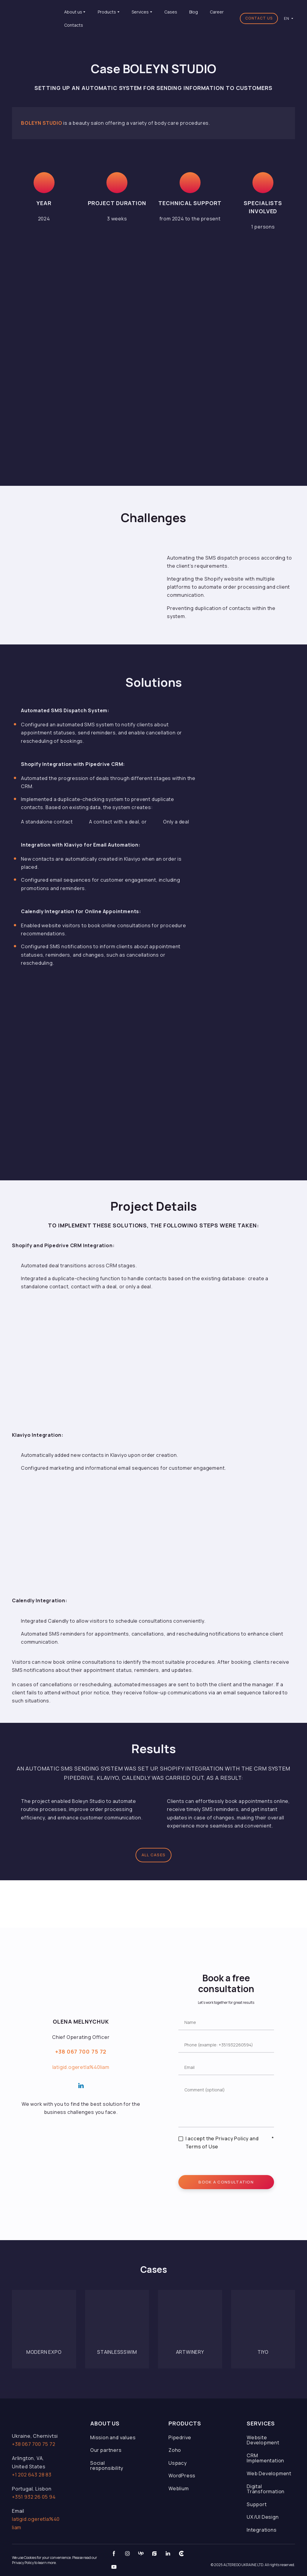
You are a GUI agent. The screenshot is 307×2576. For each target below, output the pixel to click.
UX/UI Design (263, 2517)
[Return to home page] (33, 18)
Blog (193, 12)
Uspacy (177, 2463)
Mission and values (113, 2437)
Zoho (174, 2450)
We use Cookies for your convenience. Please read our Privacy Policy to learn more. (54, 2560)
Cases (170, 12)
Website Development (263, 2440)
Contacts (73, 25)
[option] (286, 18)
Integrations (262, 2530)
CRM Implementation (265, 2458)
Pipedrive (179, 2437)
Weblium (178, 2488)
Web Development (269, 2473)
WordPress (181, 2475)
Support (257, 2504)
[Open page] (44, 2322)
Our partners (106, 2450)
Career (217, 12)
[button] (259, 18)
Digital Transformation (266, 2489)
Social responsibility (106, 2466)
